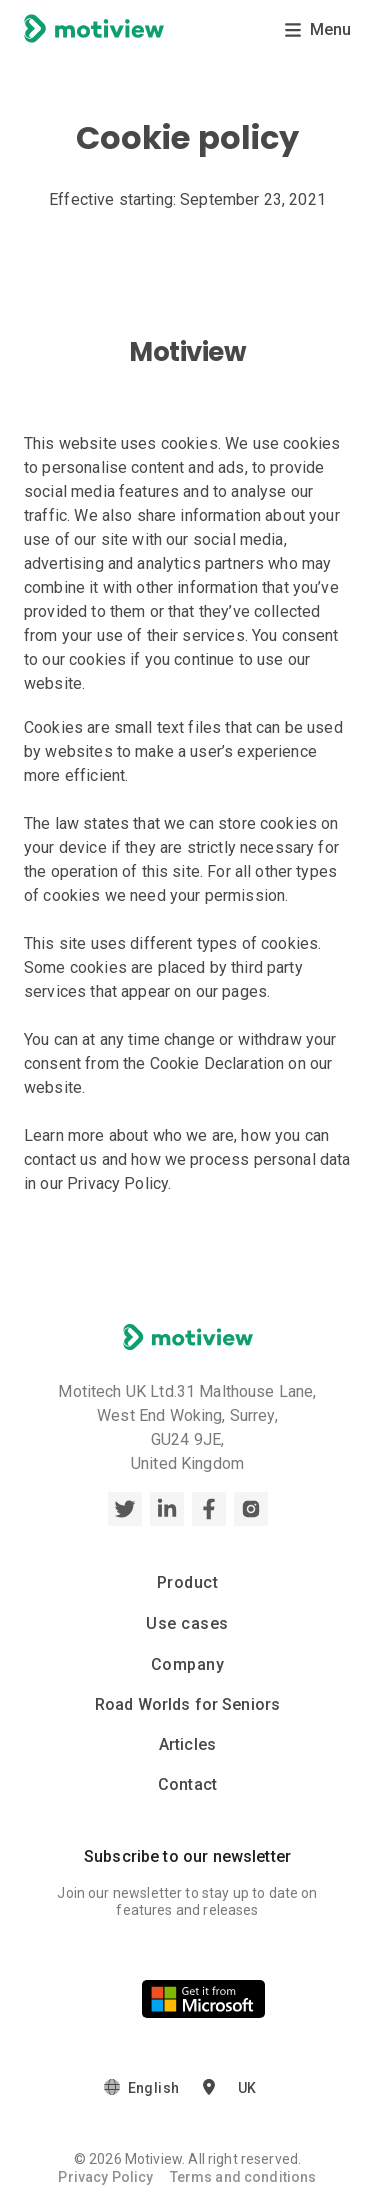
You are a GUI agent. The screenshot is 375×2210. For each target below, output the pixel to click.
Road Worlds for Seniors (187, 1704)
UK (247, 2089)
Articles (187, 1744)
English (154, 2089)
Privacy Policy (105, 2177)
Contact (187, 1784)
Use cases (187, 1624)
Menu (317, 29)
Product (187, 1583)
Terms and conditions (243, 2177)
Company (187, 1665)
